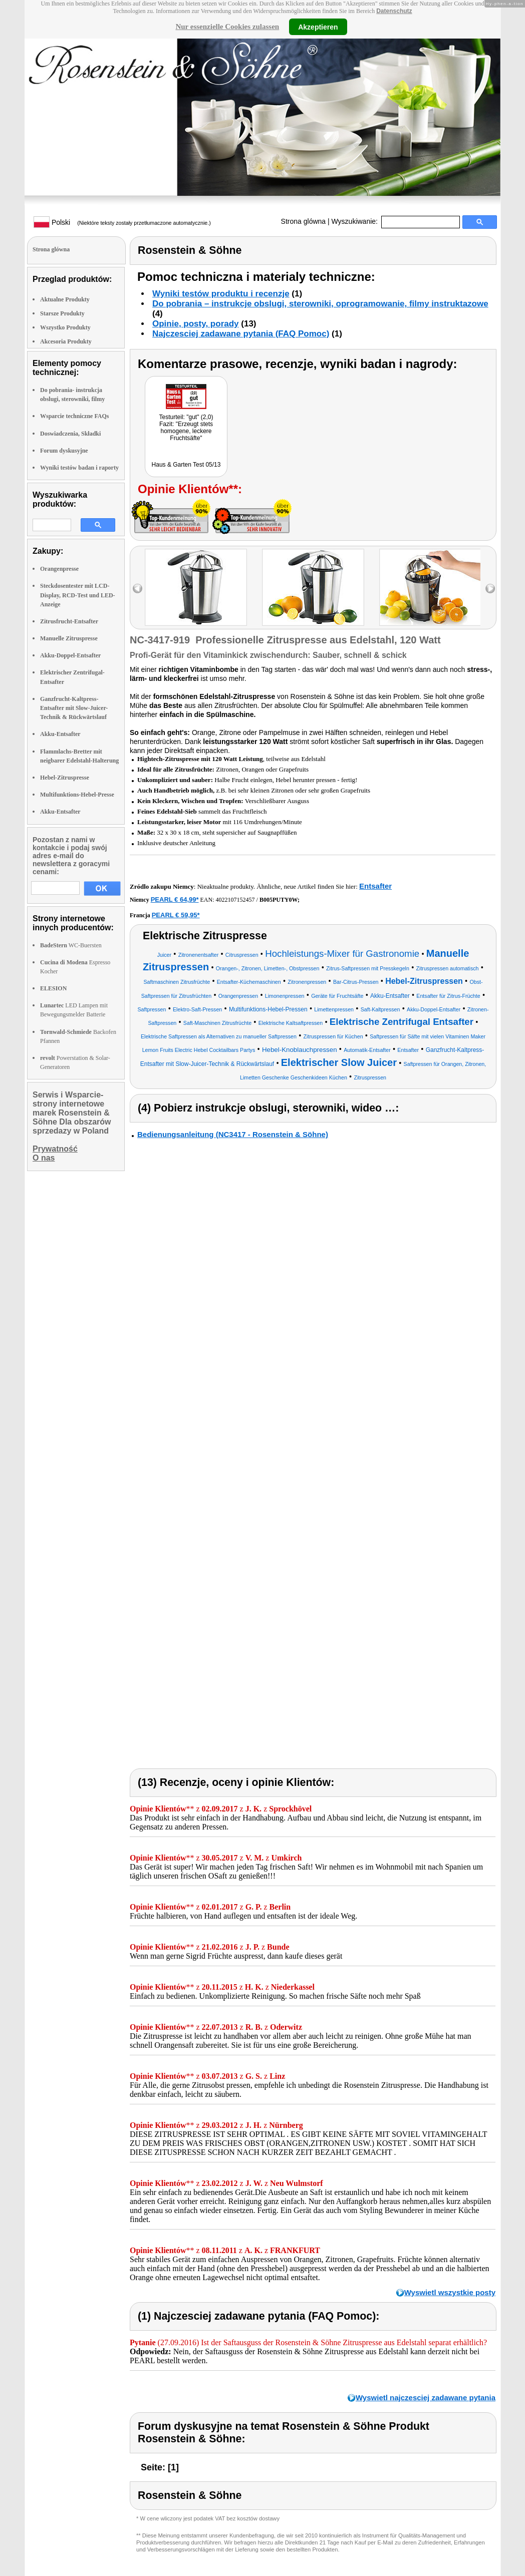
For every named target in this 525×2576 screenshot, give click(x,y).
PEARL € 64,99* (175, 899)
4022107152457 (235, 899)
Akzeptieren (318, 27)
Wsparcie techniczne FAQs (74, 416)
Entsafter (375, 886)
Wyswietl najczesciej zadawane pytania (425, 2397)
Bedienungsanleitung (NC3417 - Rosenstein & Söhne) (232, 1134)
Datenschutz (394, 11)
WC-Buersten (71, 945)
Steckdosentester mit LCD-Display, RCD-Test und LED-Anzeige (77, 594)
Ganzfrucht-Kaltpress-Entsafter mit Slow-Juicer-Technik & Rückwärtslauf (74, 707)
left (137, 588)
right (490, 588)
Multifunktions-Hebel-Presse (77, 794)
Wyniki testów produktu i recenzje (221, 293)
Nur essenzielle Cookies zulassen (227, 27)
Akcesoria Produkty (66, 341)
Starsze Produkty (62, 313)
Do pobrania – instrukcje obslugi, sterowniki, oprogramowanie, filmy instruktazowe (320, 303)
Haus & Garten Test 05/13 (186, 464)
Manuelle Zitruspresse (69, 638)
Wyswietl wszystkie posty (449, 2292)
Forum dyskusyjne (64, 450)
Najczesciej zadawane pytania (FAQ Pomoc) (240, 333)
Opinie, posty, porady (195, 323)
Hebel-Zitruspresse (64, 777)
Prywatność (55, 1149)
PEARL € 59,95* (176, 915)
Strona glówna (303, 221)
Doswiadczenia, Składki (70, 433)
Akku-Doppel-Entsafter (70, 655)
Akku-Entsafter (60, 734)
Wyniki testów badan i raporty (79, 467)
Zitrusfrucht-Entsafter (69, 621)
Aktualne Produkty (65, 299)
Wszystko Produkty (65, 327)
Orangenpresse (59, 568)
